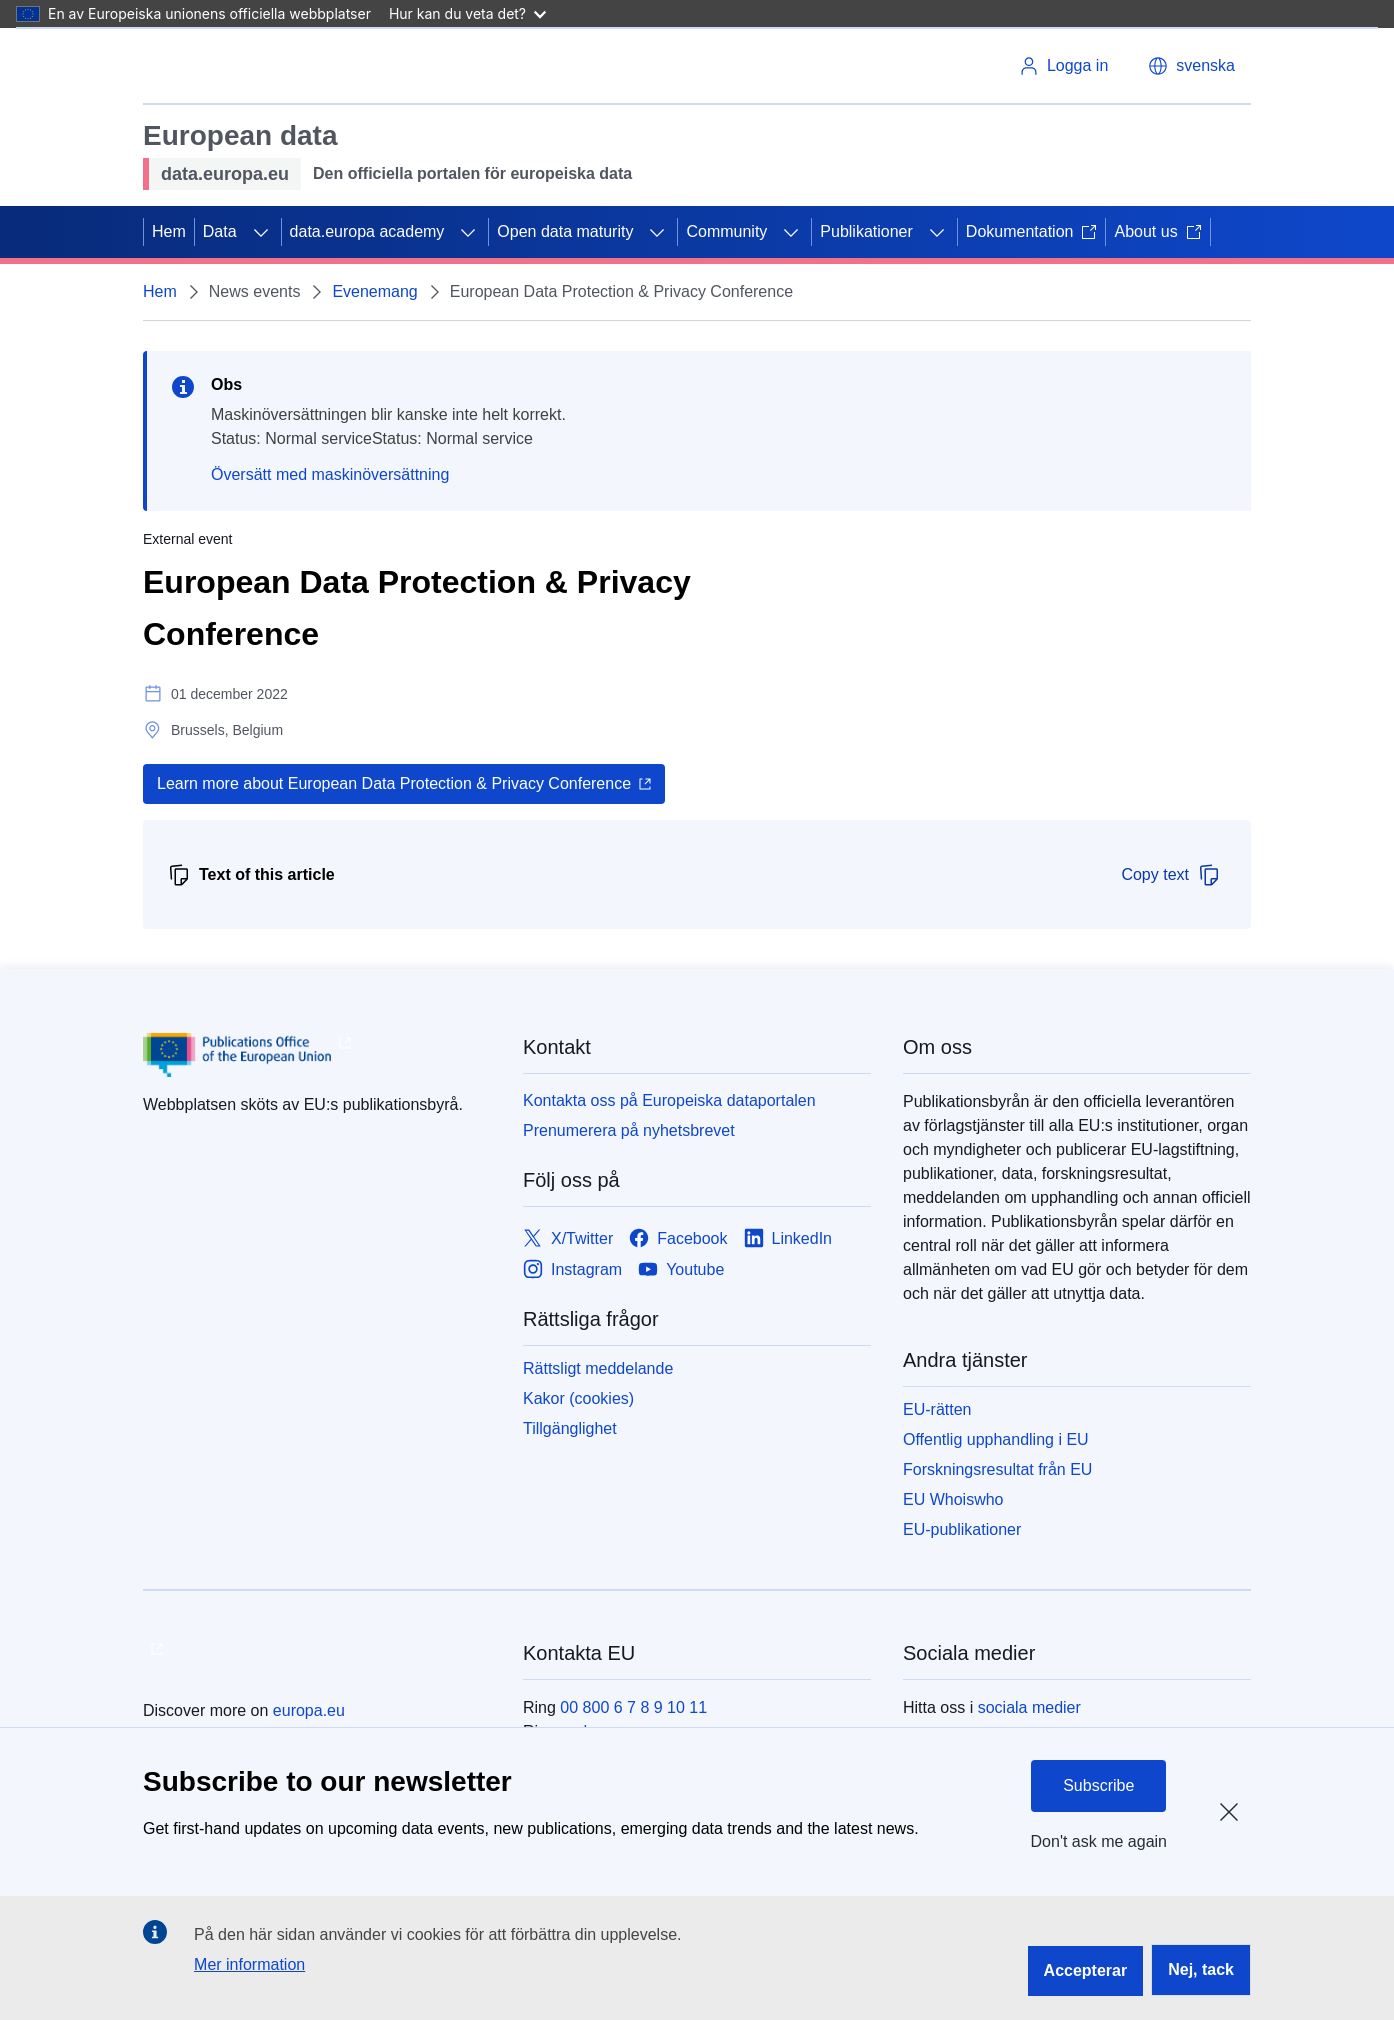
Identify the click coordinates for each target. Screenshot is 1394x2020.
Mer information (249, 1964)
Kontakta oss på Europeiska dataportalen (669, 1100)
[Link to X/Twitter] (568, 1238)
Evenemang (374, 291)
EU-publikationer (962, 1529)
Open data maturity (565, 231)
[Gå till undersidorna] (261, 232)
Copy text (1171, 875)
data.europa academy (367, 231)
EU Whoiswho (953, 1499)
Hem (169, 231)
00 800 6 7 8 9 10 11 (633, 1707)
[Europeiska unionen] (229, 66)
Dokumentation (1032, 231)
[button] (1191, 66)
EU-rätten (937, 1409)
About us (1157, 231)
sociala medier (1029, 1707)
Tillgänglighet (570, 1428)
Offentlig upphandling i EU (996, 1439)
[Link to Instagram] (572, 1269)
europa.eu (309, 1710)
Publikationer (866, 231)
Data (220, 231)
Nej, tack (1201, 1969)
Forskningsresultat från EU (997, 1469)
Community (726, 231)
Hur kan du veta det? (467, 13)
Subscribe (1098, 1785)
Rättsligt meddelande (598, 1368)
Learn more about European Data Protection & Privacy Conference (394, 783)
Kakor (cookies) (578, 1398)
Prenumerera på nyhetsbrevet (629, 1130)
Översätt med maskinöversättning (330, 474)
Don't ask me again (1099, 1841)
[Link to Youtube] (681, 1269)
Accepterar (1086, 1970)
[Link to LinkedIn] (788, 1238)
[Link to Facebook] (678, 1238)
